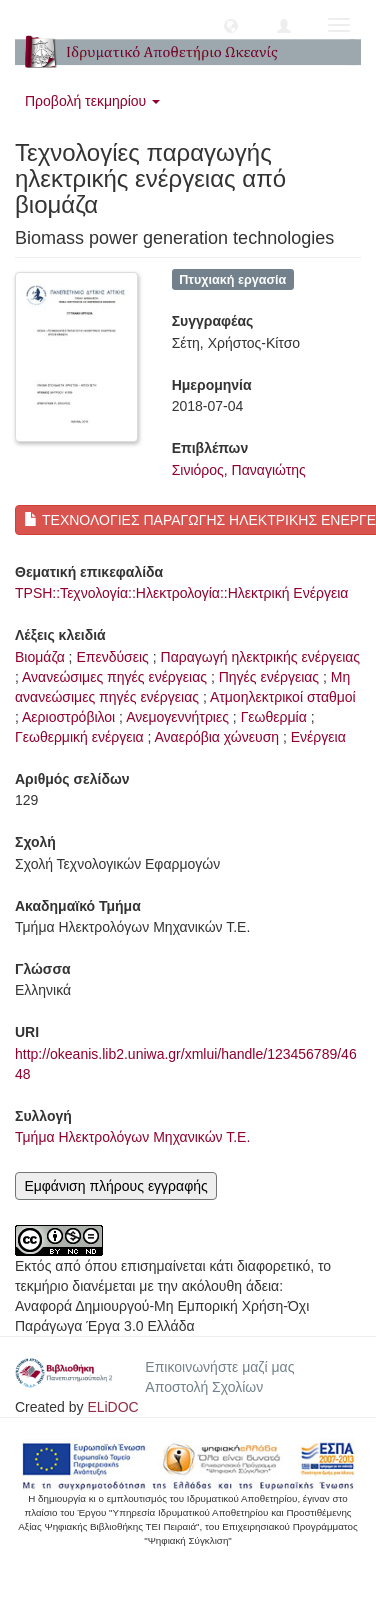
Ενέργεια (318, 737)
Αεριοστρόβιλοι (68, 717)
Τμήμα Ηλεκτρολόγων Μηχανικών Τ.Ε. (132, 1137)
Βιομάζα (40, 657)
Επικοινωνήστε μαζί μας (219, 1367)
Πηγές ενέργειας (269, 677)
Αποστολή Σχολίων (204, 1387)
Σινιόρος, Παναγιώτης (239, 470)
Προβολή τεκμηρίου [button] (92, 101)
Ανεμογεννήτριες (177, 717)
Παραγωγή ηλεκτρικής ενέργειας (261, 657)
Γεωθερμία (274, 717)
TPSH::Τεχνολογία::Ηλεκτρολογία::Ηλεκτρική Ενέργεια (181, 593)
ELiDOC (112, 1407)
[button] (231, 25)
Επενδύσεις (112, 657)
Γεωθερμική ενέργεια (79, 737)
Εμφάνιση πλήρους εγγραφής (115, 1186)
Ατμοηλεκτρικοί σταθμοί (283, 697)
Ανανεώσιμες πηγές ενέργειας (114, 677)
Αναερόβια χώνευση (217, 737)
